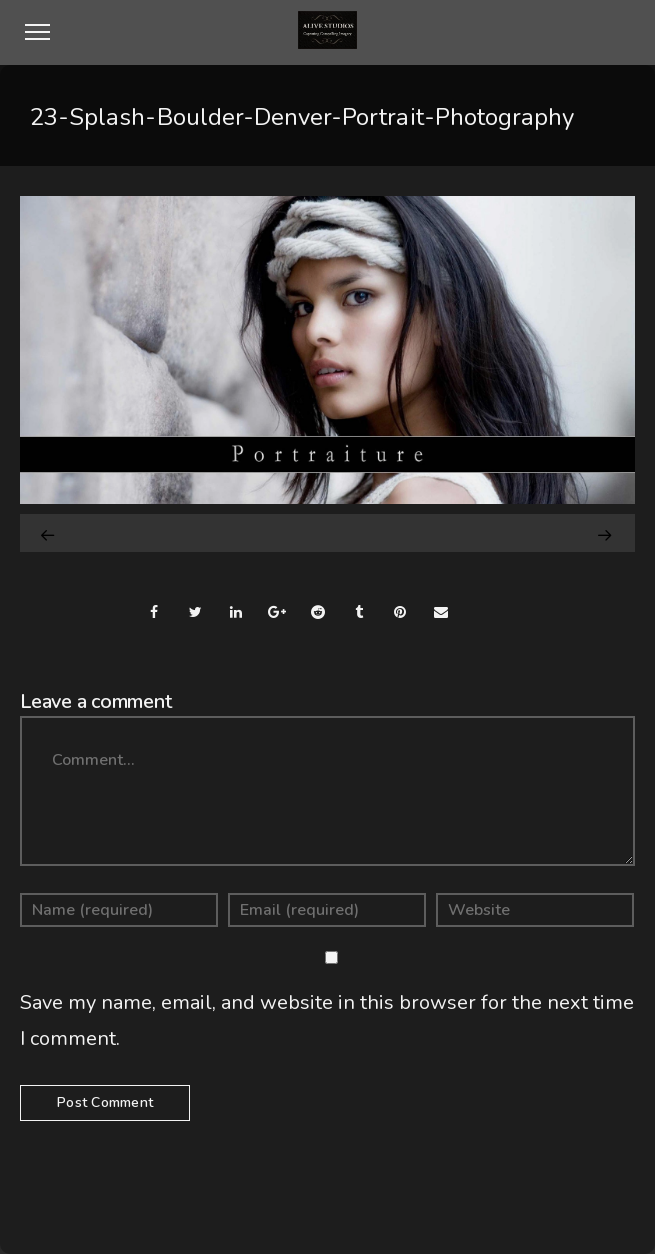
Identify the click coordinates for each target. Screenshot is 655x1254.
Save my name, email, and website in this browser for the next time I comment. (327, 1020)
